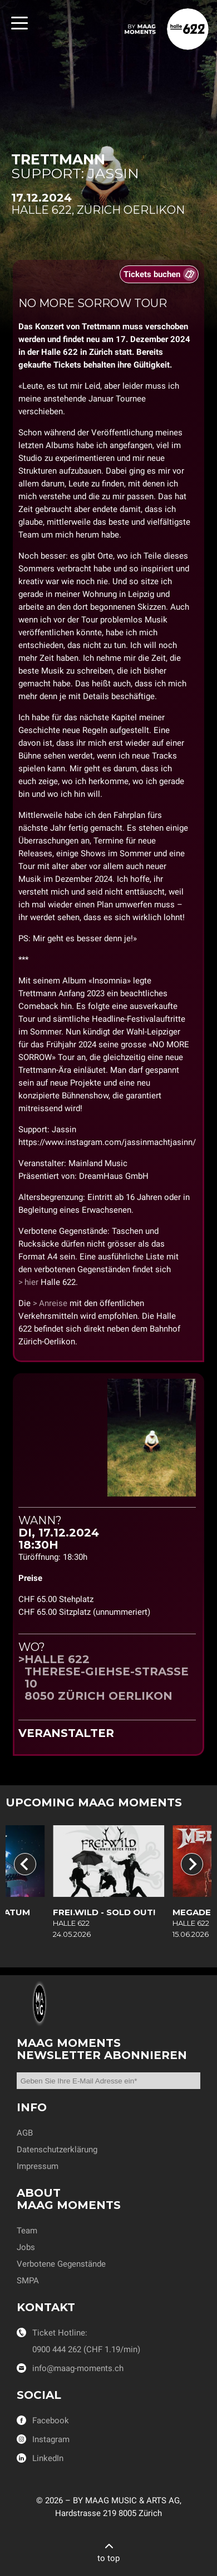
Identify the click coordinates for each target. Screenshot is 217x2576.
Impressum (37, 2166)
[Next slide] (192, 1864)
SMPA (28, 2281)
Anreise (53, 1303)
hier (31, 1282)
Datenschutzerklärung (57, 2150)
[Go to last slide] (25, 1864)
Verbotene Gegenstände (61, 2264)
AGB (25, 2133)
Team (27, 2231)
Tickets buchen (152, 274)
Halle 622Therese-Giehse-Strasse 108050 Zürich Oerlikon (106, 1677)
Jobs (26, 2247)
